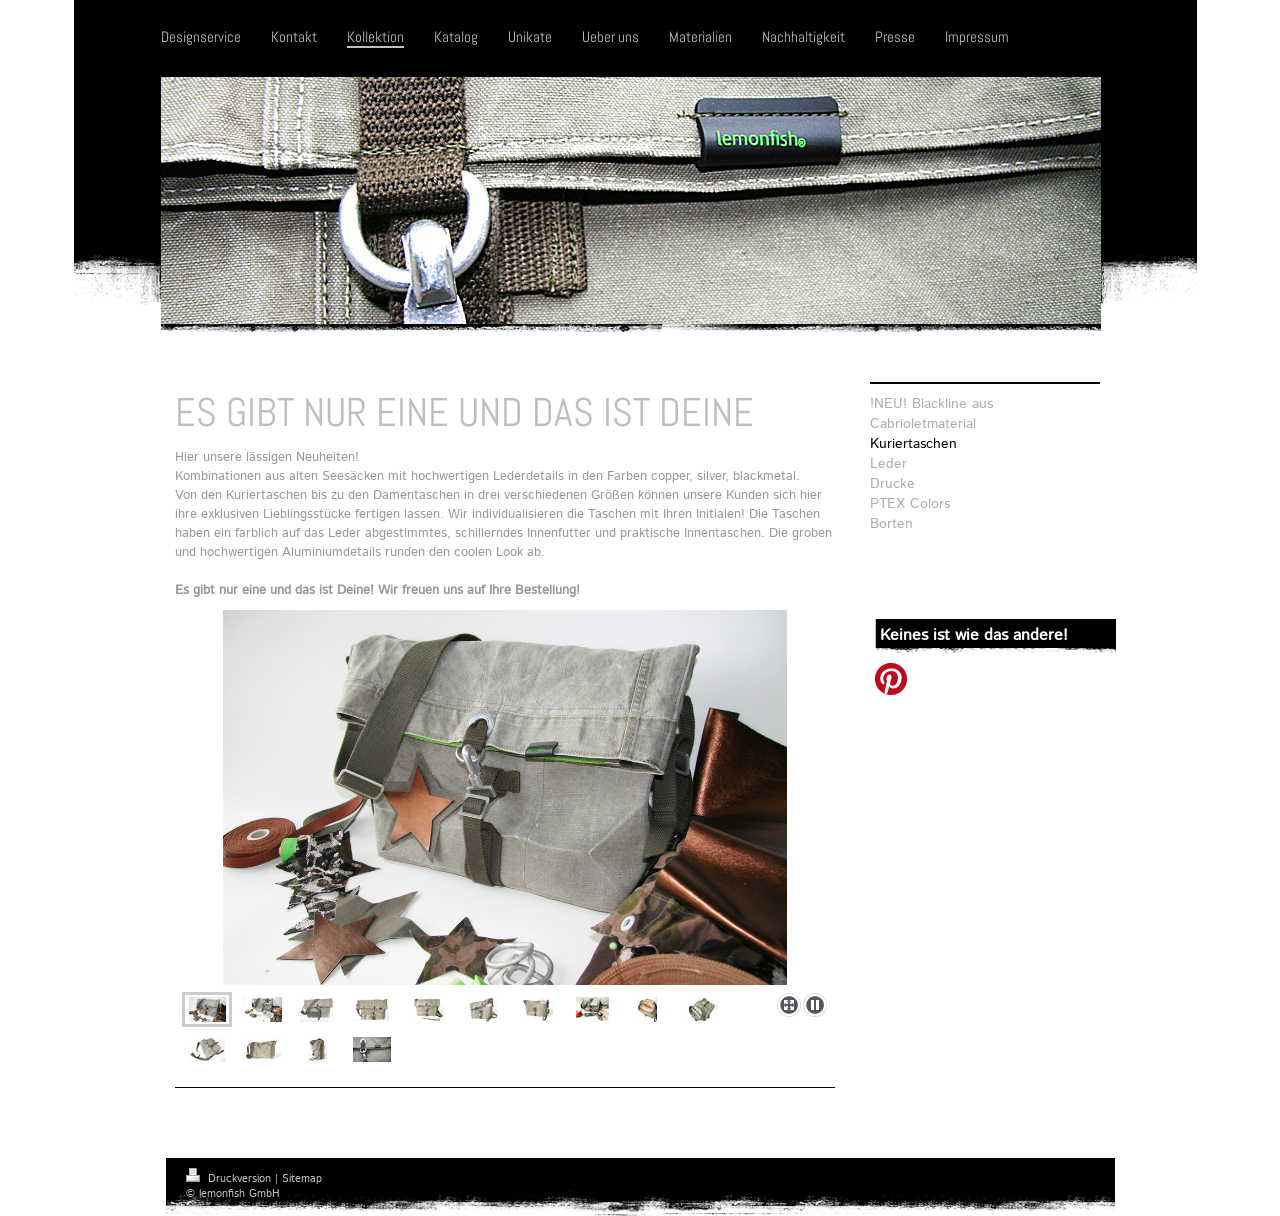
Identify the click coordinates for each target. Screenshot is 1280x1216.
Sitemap (302, 1179)
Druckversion (230, 1179)
